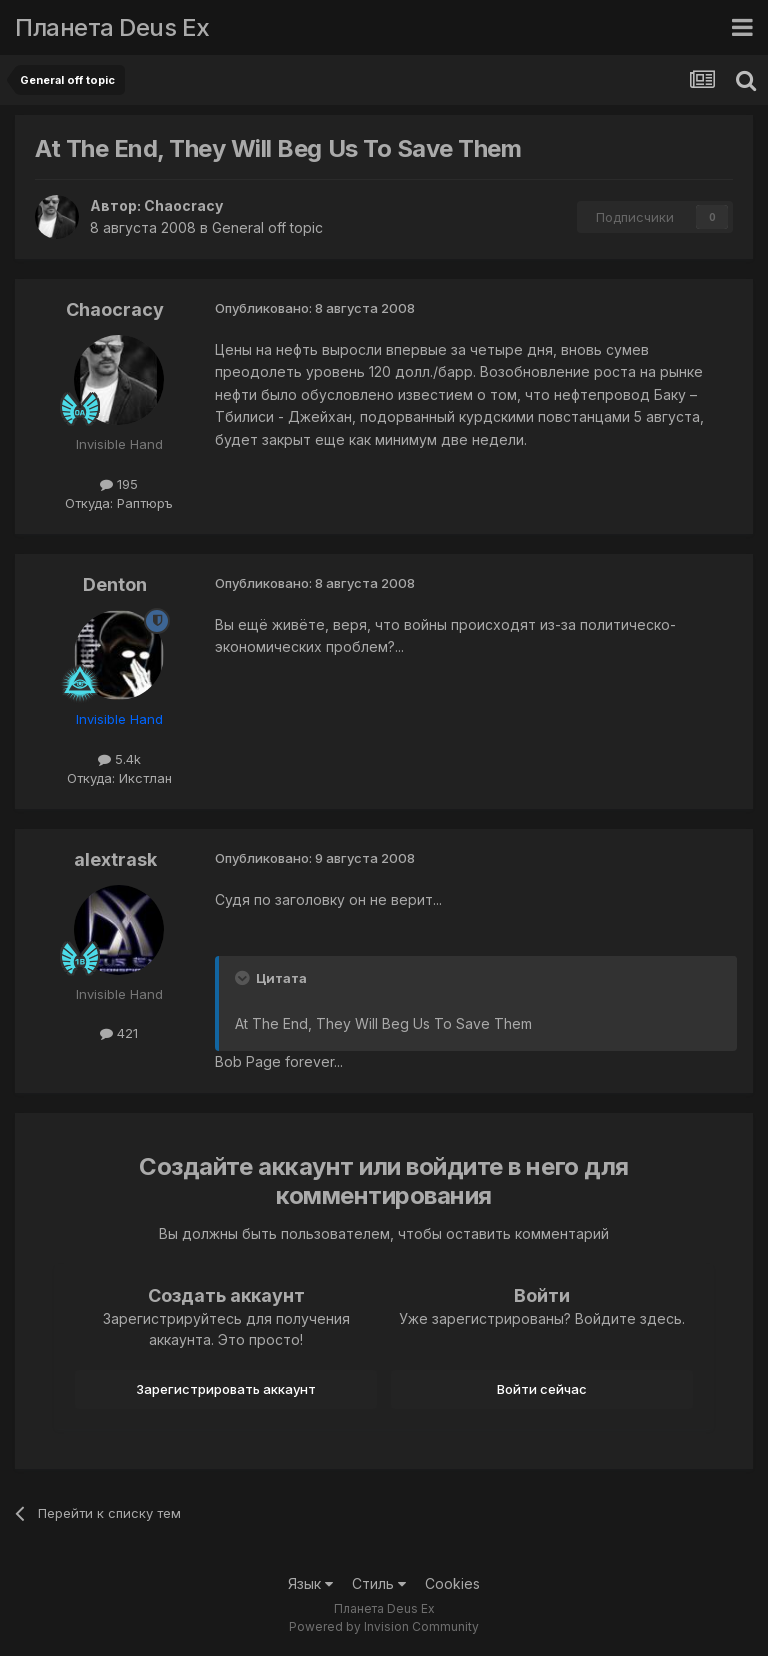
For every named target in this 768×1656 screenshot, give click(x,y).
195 (119, 484)
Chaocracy (183, 205)
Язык (310, 1583)
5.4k (119, 759)
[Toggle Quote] (244, 978)
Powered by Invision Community (384, 1626)
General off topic (267, 227)
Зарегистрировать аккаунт (226, 1389)
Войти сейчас (542, 1389)
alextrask (115, 859)
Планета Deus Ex (112, 27)
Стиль (379, 1583)
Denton (115, 584)
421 (119, 1033)
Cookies (452, 1583)
